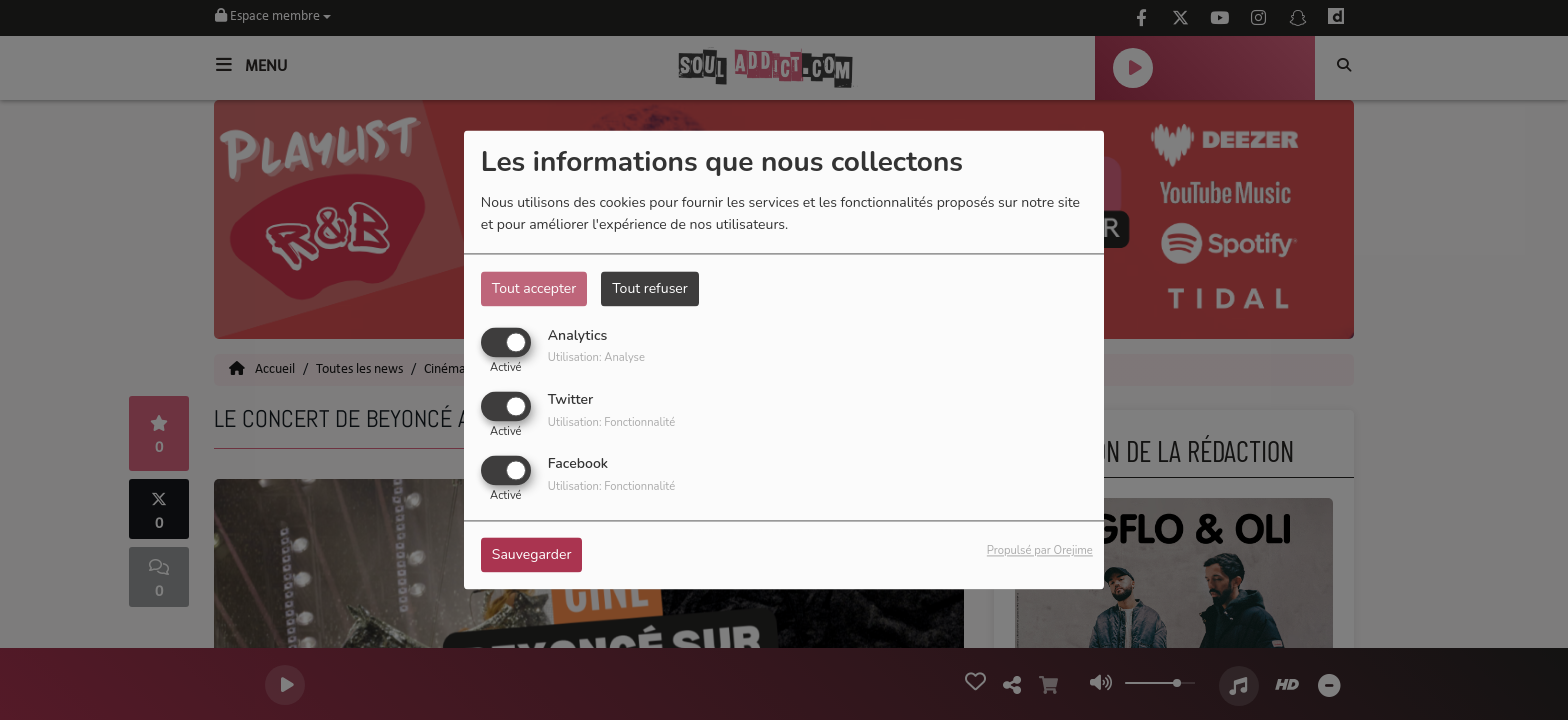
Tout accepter (534, 288)
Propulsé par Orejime (1040, 551)
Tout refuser (650, 288)
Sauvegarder (532, 555)
